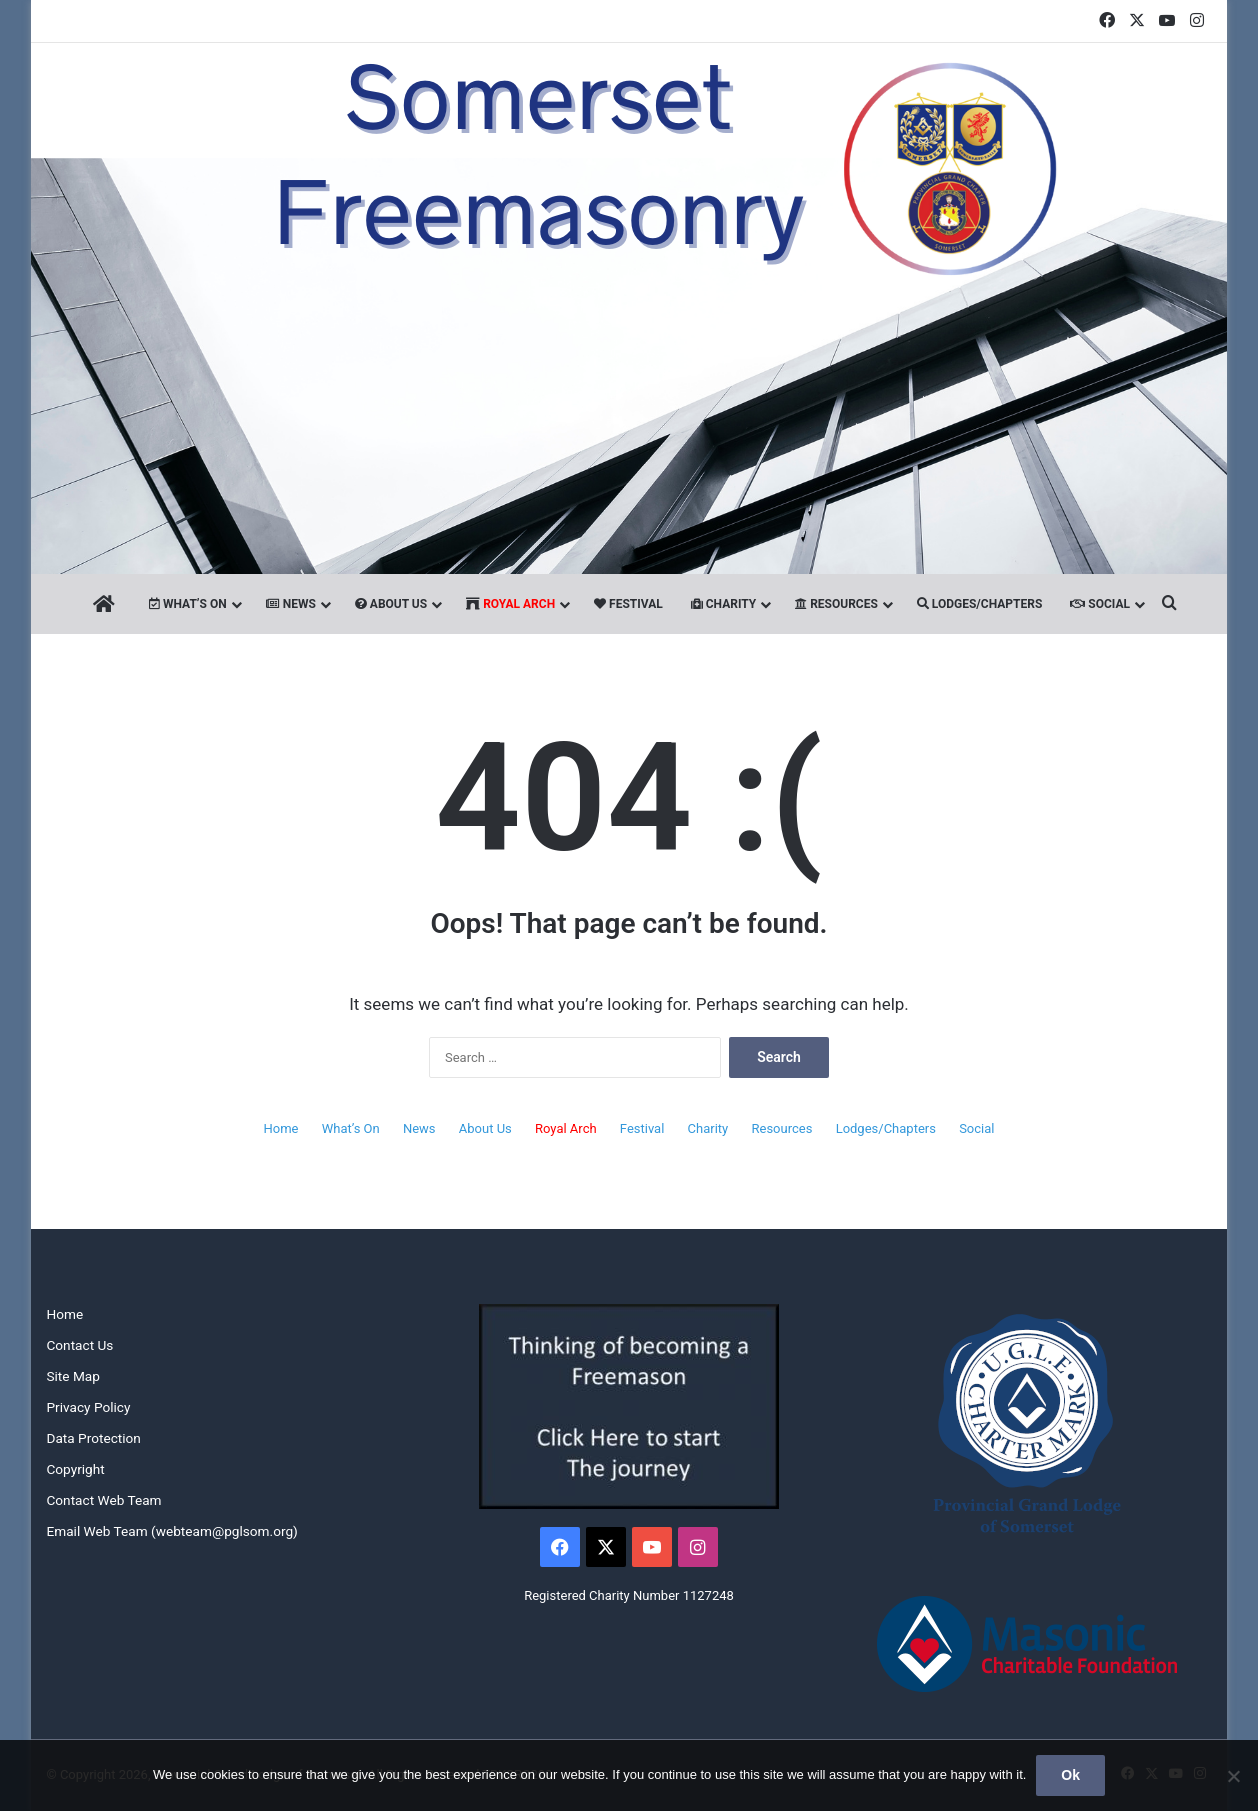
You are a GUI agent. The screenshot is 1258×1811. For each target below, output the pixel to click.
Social (1100, 604)
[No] (1233, 1776)
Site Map (72, 1376)
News (291, 604)
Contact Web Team (103, 1500)
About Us (391, 604)
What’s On (188, 604)
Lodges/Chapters (979, 604)
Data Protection (93, 1438)
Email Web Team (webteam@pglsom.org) (171, 1531)
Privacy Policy (88, 1407)
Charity (723, 604)
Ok (1070, 1775)
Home (281, 1128)
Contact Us (79, 1345)
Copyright (75, 1469)
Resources (836, 604)
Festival (628, 604)
